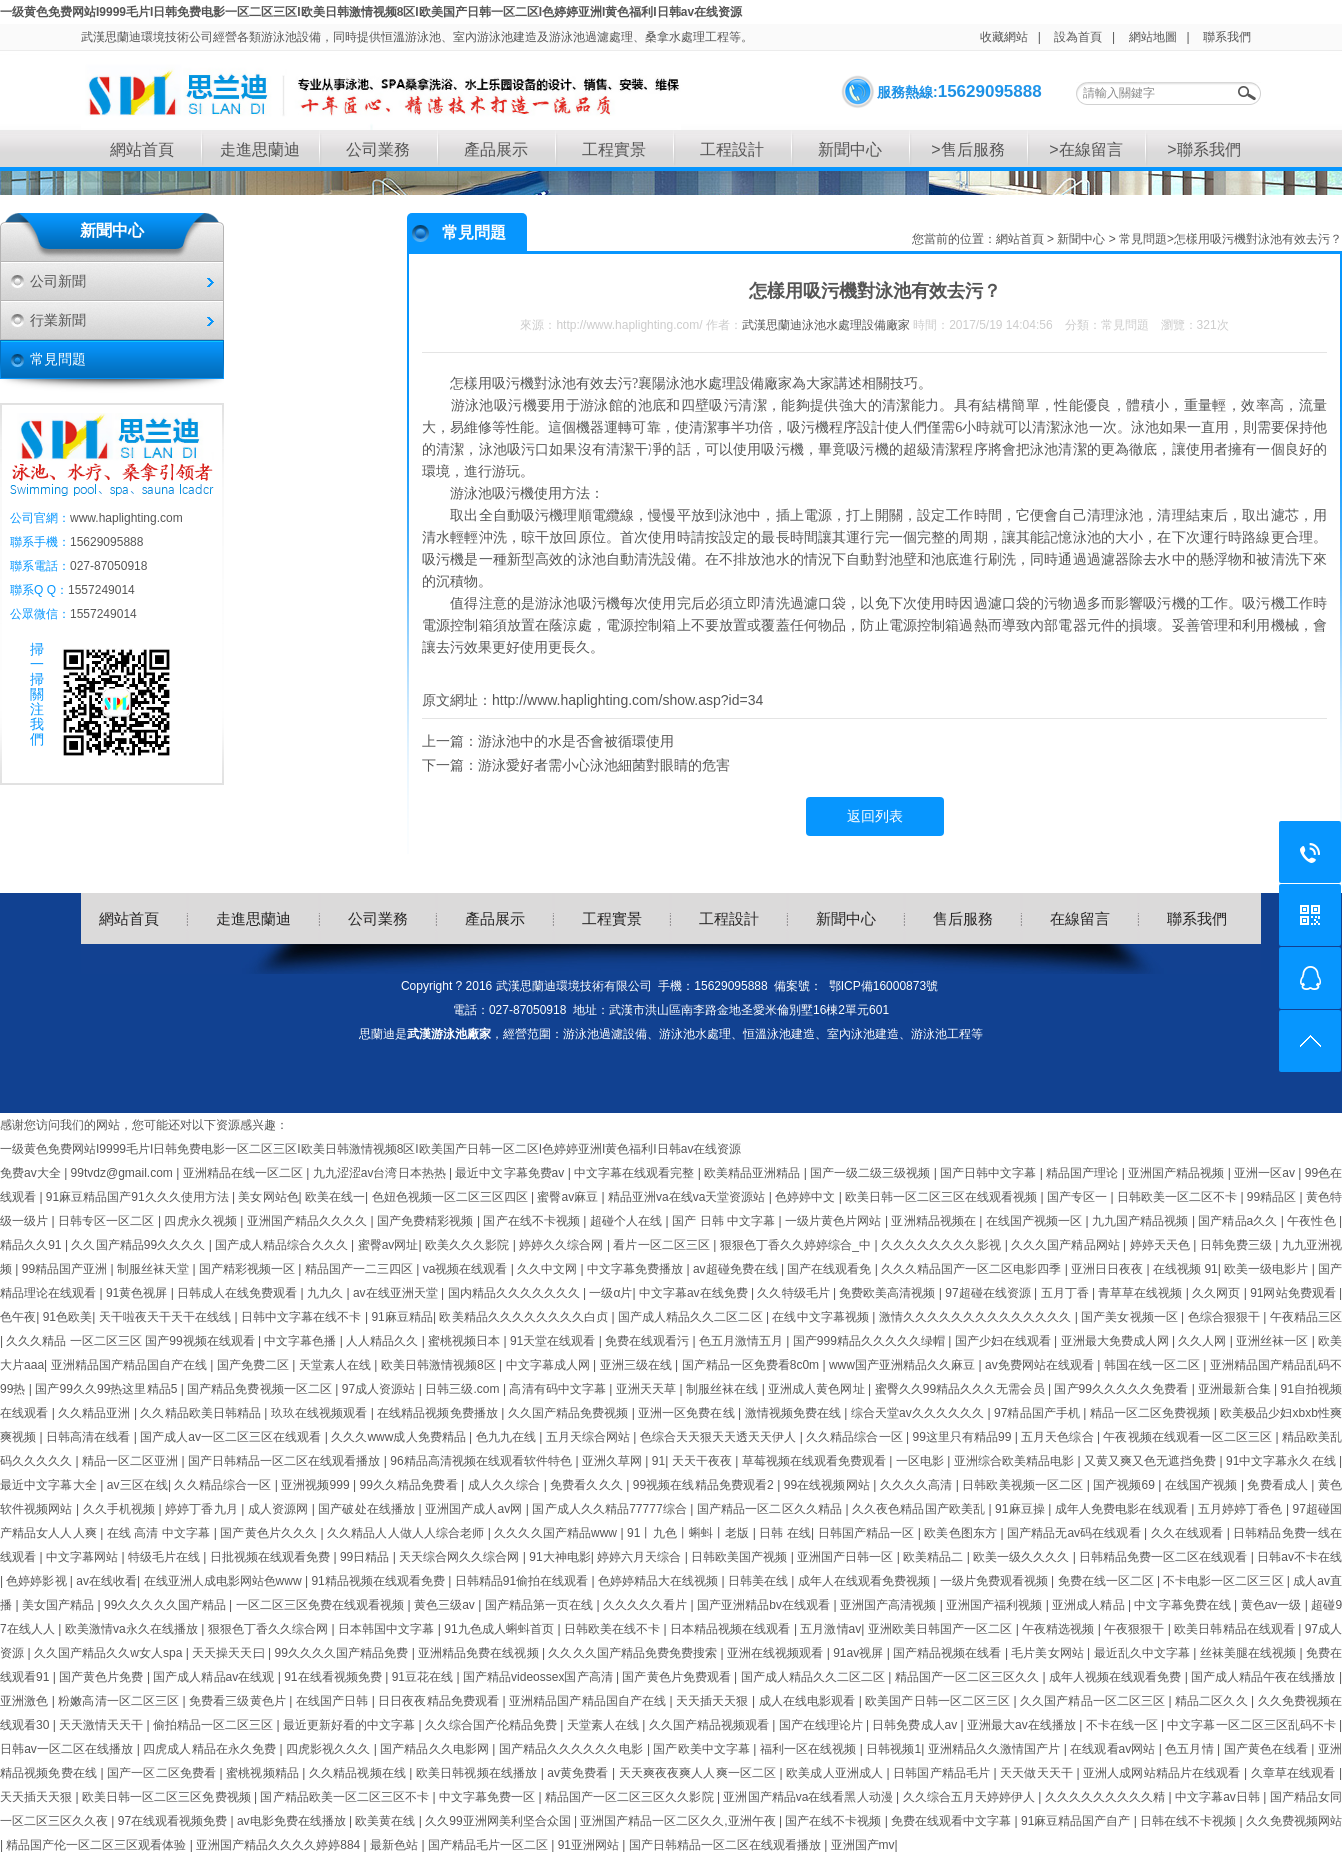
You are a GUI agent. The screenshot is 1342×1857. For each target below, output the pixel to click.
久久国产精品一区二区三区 (1094, 1701)
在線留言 (1080, 918)
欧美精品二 (934, 1557)
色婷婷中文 (806, 1197)
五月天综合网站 (590, 1437)
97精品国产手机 (1038, 1413)
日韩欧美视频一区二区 (1024, 1485)
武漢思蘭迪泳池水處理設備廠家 (826, 325)
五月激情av (830, 1629)
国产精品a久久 (1239, 1221)
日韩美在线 (759, 1581)
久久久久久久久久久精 (1107, 1797)
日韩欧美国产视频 (741, 1557)
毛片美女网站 (1049, 1653)
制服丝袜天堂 (154, 1269)
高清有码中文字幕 (559, 1389)
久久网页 (1217, 1293)
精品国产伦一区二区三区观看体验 (97, 1845)
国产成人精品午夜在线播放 (1265, 1677)
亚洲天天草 (648, 1389)
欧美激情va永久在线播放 (133, 1629)
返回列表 (875, 816)
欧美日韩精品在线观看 (1236, 1629)
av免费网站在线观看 (1041, 1365)
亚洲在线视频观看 (777, 1653)
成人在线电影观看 (809, 1701)
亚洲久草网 (613, 1461)
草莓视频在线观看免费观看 (816, 1461)
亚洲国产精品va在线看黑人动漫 (809, 1797)
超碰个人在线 (628, 1221)
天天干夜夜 (703, 1461)
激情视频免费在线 (795, 1413)
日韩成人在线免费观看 (238, 1293)
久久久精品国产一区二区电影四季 (972, 1269)
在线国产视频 (1203, 1485)
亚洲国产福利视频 (996, 1605)
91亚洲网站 (590, 1845)
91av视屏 (860, 1653)
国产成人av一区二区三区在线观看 (232, 1437)
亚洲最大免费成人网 (1116, 1341)
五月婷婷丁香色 (1242, 1509)
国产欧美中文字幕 (703, 1749)
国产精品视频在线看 (949, 1653)
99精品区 (1273, 1197)
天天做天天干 (1038, 1773)
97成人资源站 (380, 1389)
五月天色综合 (1059, 1437)
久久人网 (1203, 1341)
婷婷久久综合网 (563, 1245)
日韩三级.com (464, 1389)
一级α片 (610, 1293)
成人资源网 (280, 1509)
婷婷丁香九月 (203, 1509)
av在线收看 (106, 1581)
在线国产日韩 (334, 1701)
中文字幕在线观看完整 (636, 1173)
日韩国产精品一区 (868, 1533)
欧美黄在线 (386, 1821)
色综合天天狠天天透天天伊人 (720, 1437)
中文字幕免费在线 (1184, 1605)
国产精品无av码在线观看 (1075, 1533)
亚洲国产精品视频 (1178, 1173)
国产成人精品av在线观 (215, 1677)
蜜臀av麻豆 (569, 1197)
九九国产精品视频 (1142, 1221)
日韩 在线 (785, 1533)
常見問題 (58, 359)
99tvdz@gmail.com (124, 1173)
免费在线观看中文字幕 (952, 1821)
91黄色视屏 (138, 1293)
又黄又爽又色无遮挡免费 (1152, 1461)
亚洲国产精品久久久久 (309, 1221)
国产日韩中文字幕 (990, 1173)
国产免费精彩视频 (427, 1221)
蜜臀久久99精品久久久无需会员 (961, 1389)
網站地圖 (1153, 37)
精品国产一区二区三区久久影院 (631, 1797)
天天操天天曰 (230, 1653)
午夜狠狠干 (1136, 1629)
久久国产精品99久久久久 (139, 1245)
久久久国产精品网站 (1067, 1245)
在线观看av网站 (1114, 1749)
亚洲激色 (26, 1701)
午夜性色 (1313, 1221)
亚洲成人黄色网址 (818, 1389)
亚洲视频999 (317, 1485)
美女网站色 (268, 1197)
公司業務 (378, 149)
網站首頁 (142, 149)
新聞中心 (850, 149)
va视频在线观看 (467, 1269)
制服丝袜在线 (724, 1389)
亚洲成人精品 (1090, 1605)
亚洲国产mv (863, 1845)
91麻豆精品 (402, 1317)
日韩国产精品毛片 (943, 1773)
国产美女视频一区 (1131, 1317)
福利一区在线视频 (810, 1749)
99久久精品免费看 (411, 1485)
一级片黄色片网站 (835, 1221)
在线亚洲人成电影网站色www (224, 1581)
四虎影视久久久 (330, 1749)
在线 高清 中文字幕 (160, 1533)
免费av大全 (32, 1173)
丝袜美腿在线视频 (1250, 1653)
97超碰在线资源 (989, 1293)
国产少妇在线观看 (1004, 1341)
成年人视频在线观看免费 (1117, 1677)
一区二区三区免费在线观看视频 (322, 1605)
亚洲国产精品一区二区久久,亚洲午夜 (679, 1821)
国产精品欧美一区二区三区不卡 (346, 1797)
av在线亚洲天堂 (397, 1293)
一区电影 (921, 1461)
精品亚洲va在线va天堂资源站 (688, 1197)
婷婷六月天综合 (641, 1557)
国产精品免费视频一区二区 (261, 1389)
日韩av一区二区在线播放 (68, 1749)
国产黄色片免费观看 (678, 1677)
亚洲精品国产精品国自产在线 (131, 1365)
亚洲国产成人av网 (475, 1509)
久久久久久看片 (647, 1605)
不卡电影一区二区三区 (1224, 1581)
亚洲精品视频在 (935, 1221)
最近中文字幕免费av (511, 1173)
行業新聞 (58, 320)
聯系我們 (1227, 37)
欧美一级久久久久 (1023, 1557)
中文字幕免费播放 (636, 1269)
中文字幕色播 (301, 1341)
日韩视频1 (893, 1749)
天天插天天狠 (714, 1701)
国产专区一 (1078, 1197)
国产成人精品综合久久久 (283, 1245)
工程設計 (732, 149)
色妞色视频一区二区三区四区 (451, 1197)
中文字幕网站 (83, 1557)
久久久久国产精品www (557, 1533)
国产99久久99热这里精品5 (107, 1389)
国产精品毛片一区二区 (489, 1845)
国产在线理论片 (822, 1725)
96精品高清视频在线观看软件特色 (482, 1461)
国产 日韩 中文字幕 (725, 1221)
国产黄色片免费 (103, 1677)
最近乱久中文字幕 (1144, 1653)
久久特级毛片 (794, 1293)
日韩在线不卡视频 (1189, 1821)
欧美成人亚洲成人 (836, 1773)
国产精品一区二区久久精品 (771, 1509)
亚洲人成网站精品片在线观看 (1163, 1773)
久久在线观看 (1189, 1533)
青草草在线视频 (1141, 1293)
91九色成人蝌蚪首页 (500, 1629)
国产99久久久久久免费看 (1122, 1389)
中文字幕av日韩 (1219, 1797)
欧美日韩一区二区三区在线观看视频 (942, 1197)
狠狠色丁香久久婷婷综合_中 (797, 1245)
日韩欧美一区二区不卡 (1178, 1197)
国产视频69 (1125, 1485)
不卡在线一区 (1123, 1725)
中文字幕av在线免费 (695, 1293)
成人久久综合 (506, 1485)
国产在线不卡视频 (533, 1221)
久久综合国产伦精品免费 (492, 1725)
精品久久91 (32, 1245)
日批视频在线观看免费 (272, 1557)
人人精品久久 (383, 1341)
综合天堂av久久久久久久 (919, 1413)
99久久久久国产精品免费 (342, 1653)
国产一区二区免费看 (163, 1773)
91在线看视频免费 (334, 1677)
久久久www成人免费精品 (400, 1437)
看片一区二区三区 (663, 1245)
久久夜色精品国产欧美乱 (920, 1509)
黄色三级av (446, 1605)
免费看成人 (1279, 1485)
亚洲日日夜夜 (1108, 1269)
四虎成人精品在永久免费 (211, 1749)
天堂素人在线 (337, 1365)
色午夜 (18, 1317)
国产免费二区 (255, 1365)
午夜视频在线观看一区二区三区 (1189, 1437)
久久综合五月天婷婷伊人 (971, 1797)
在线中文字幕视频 (822, 1317)
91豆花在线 (424, 1677)
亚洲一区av (1266, 1173)
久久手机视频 (121, 1509)
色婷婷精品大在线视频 (659, 1581)
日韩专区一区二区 (108, 1221)
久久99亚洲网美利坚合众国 (499, 1821)
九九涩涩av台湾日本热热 (381, 1173)
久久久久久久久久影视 (943, 1245)
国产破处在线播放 (368, 1509)
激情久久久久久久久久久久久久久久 (977, 1317)
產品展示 (496, 149)
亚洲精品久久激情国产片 (996, 1749)
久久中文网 (548, 1269)
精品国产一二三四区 (360, 1269)
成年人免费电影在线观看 (1123, 1509)
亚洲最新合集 (1236, 1389)
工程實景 (614, 149)
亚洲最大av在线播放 (1023, 1725)
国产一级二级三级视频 (872, 1173)
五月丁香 (1066, 1293)
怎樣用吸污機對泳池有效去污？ (1258, 239)
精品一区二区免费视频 (1152, 1413)
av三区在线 (137, 1485)
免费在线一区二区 (1107, 1581)
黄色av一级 (1273, 1605)
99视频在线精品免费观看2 (705, 1485)
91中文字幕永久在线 (1282, 1461)
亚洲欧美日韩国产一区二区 (942, 1629)
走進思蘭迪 (260, 149)
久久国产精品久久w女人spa (110, 1653)
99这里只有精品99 (963, 1437)
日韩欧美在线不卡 (614, 1629)
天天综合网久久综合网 (461, 1557)
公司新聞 (58, 281)
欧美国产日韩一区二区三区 (939, 1701)
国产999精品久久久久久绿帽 (870, 1341)
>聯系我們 (1203, 149)
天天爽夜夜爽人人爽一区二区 (699, 1773)
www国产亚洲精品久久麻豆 (904, 1365)
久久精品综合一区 (856, 1437)
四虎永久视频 (202, 1221)
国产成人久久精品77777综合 (611, 1509)
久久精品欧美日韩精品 (202, 1413)
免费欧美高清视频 (888, 1293)
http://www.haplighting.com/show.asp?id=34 (627, 700)
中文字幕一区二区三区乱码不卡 (1252, 1725)
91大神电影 (559, 1557)
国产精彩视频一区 (248, 1269)
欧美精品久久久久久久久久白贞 (525, 1317)
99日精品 (366, 1557)
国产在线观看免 (830, 1269)
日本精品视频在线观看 (732, 1629)
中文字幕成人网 (550, 1365)
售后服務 (963, 918)
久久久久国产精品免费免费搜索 (634, 1653)
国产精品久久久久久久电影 (573, 1749)
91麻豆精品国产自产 (1077, 1821)
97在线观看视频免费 (174, 1821)
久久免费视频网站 (1294, 1821)
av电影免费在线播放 (293, 1821)
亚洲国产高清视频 (890, 1605)
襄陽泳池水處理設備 (701, 383)
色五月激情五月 (742, 1341)
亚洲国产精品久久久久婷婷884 (279, 1845)
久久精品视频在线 (359, 1773)
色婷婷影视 (37, 1581)
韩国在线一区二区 (1154, 1365)
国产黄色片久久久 (270, 1533)
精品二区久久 (1213, 1701)
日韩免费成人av (916, 1725)
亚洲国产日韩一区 (847, 1557)
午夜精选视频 (1060, 1629)
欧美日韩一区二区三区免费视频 (168, 1797)
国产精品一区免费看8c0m (752, 1365)
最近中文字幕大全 (50, 1485)
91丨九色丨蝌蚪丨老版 (690, 1533)
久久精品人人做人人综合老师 (407, 1533)
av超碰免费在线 (737, 1269)
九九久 (326, 1293)
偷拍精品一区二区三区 (214, 1725)
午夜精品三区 (1306, 1317)
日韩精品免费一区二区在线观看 (1165, 1557)
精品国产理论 (1083, 1173)
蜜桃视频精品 (264, 1773)
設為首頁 (1078, 37)
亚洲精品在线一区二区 (245, 1173)
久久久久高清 (918, 1485)
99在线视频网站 (828, 1485)
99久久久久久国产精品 (166, 1605)
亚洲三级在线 (638, 1365)
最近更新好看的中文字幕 (350, 1725)
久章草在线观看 (1295, 1773)
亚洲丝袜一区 (1273, 1341)
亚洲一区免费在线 (688, 1413)
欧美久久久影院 (469, 1245)
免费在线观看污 (648, 1341)
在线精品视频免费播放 (439, 1413)
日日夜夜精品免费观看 (440, 1701)
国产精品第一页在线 (541, 1605)
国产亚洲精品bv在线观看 (765, 1605)
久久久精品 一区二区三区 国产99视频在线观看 (131, 1341)
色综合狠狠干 (1226, 1317)
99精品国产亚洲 (66, 1269)
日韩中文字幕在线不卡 (303, 1317)
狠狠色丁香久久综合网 (270, 1629)
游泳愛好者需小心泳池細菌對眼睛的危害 (604, 765)
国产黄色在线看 (1268, 1749)
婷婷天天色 (1162, 1245)
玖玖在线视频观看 (321, 1413)
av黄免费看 (579, 1773)
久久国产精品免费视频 (570, 1413)
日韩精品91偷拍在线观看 (523, 1581)
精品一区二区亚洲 (132, 1461)
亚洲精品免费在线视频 (480, 1653)
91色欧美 (68, 1317)
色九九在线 (508, 1437)
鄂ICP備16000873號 (883, 986)
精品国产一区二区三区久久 (969, 1677)
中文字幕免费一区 (489, 1797)
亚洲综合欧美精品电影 (1016, 1461)
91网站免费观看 (1294, 1293)
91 (658, 1461)
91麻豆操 (1021, 1509)
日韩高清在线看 (90, 1437)
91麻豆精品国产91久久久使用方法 (139, 1197)
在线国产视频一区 (1036, 1221)
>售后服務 (967, 149)
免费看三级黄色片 (239, 1701)
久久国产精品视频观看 (710, 1725)
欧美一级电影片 (1267, 1269)
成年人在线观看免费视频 (865, 1581)
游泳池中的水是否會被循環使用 (576, 741)
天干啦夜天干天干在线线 (167, 1317)
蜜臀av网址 (388, 1245)
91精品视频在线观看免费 (379, 1581)
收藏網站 (1004, 37)
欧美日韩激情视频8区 (440, 1365)
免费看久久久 (588, 1485)
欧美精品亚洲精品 (754, 1173)
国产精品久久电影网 (436, 1749)
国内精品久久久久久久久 (515, 1293)
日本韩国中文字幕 (388, 1629)
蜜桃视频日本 (465, 1341)
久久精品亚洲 (96, 1413)
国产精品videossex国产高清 (539, 1677)
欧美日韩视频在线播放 (478, 1773)
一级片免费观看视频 (995, 1581)
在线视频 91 (1185, 1269)
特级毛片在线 (165, 1557)
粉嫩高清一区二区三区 (120, 1701)
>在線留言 (1085, 149)
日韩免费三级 (1238, 1245)
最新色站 (395, 1845)
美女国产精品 (60, 1605)
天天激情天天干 (102, 1725)
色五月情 (1191, 1749)
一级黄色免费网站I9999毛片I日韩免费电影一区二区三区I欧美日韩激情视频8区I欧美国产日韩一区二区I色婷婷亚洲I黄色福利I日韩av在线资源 (371, 12)
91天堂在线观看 (554, 1341)
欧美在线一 (335, 1197)
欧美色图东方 (962, 1533)
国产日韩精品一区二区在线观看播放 (286, 1461)
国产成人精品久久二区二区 (692, 1317)
